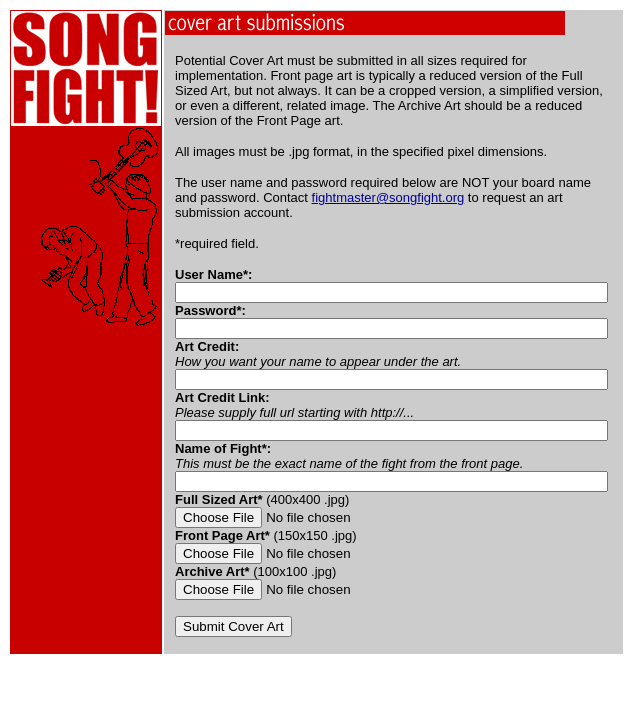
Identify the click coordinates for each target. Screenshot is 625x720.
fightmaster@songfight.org (388, 197)
